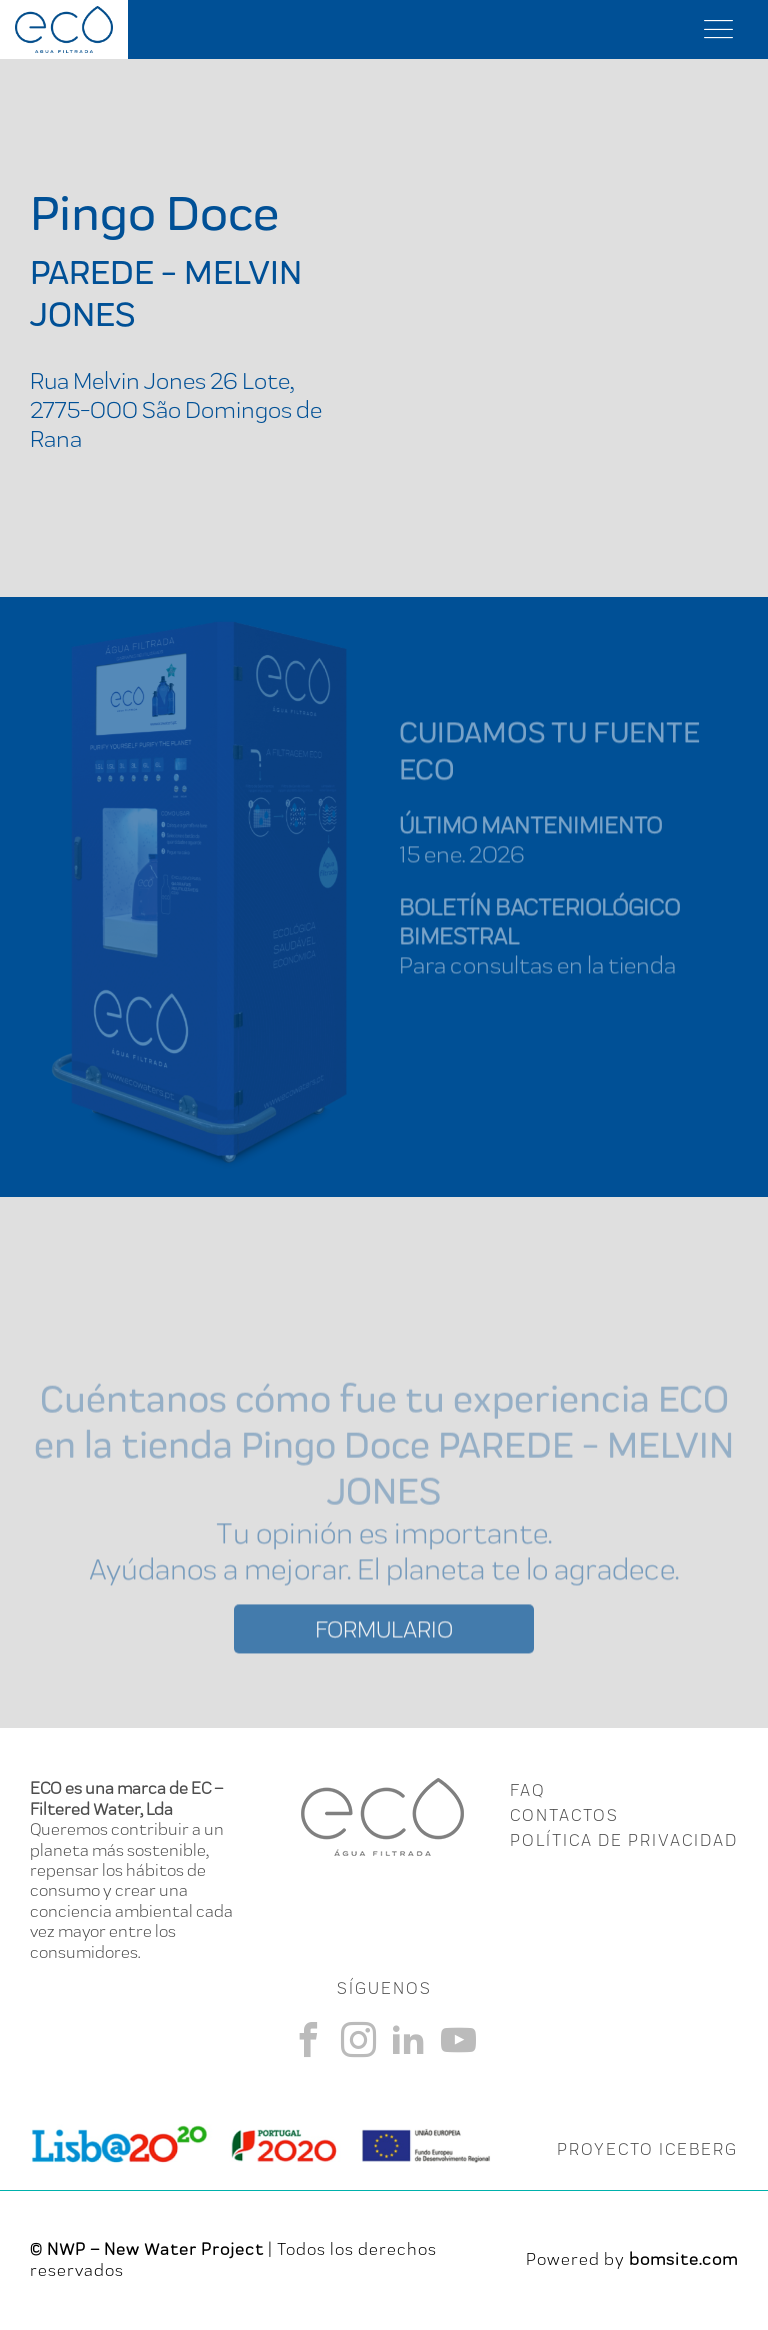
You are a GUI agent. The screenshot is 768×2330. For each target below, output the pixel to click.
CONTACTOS (564, 1815)
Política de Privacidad (624, 1840)
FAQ (527, 1790)
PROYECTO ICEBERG (647, 2149)
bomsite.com (683, 2259)
